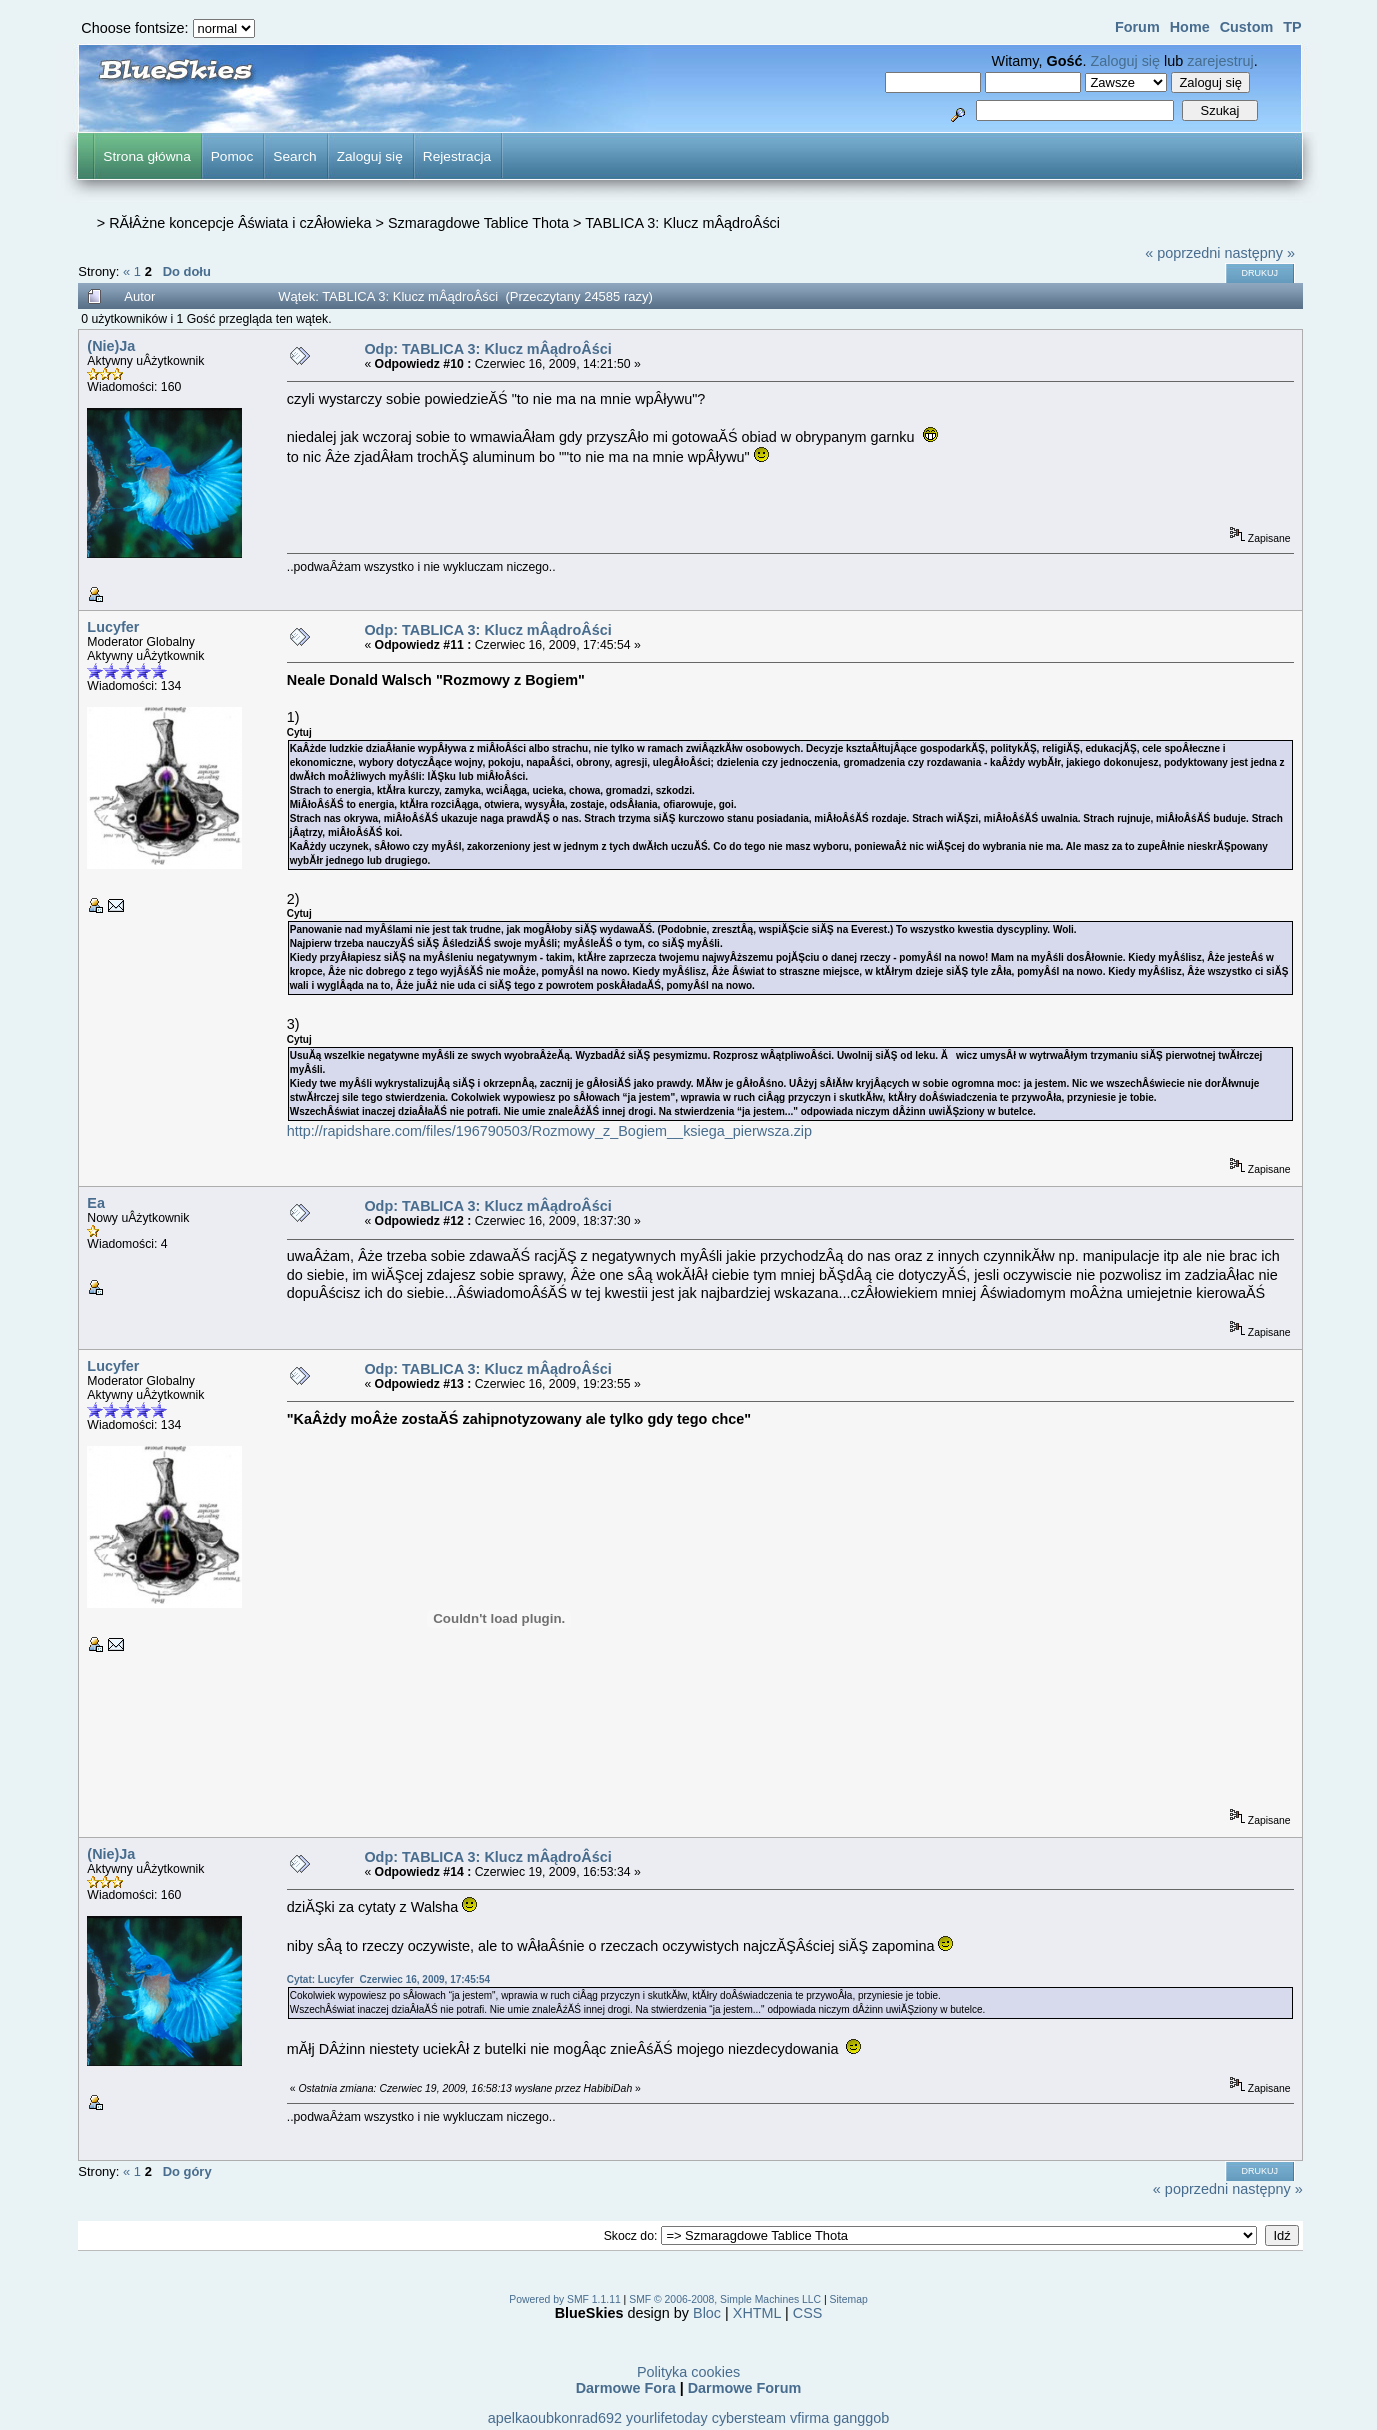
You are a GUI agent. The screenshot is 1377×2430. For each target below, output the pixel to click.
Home (1190, 27)
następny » (1260, 253)
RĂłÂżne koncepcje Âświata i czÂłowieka (240, 223)
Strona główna (146, 156)
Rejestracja (457, 156)
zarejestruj (1220, 61)
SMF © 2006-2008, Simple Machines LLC (725, 2299)
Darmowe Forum (745, 2388)
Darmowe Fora (626, 2388)
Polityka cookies (688, 2372)
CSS (808, 2313)
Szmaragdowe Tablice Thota (478, 223)
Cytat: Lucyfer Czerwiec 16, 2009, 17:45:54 (388, 1979)
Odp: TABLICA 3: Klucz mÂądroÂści (487, 349)
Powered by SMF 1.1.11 (564, 2299)
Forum (1137, 27)
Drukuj (1260, 273)
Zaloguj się (1125, 61)
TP (1292, 27)
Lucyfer (113, 627)
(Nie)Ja (111, 346)
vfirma (809, 2418)
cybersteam (749, 2418)
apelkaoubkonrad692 (555, 2418)
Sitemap (849, 2299)
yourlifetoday (667, 2418)
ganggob (861, 2418)
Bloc (707, 2313)
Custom (1247, 27)
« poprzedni (1182, 253)
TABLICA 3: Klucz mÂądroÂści (682, 223)
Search (294, 156)
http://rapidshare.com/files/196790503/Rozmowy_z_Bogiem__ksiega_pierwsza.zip (549, 1131)
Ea (96, 1203)
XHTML (757, 2313)
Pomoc (232, 156)
